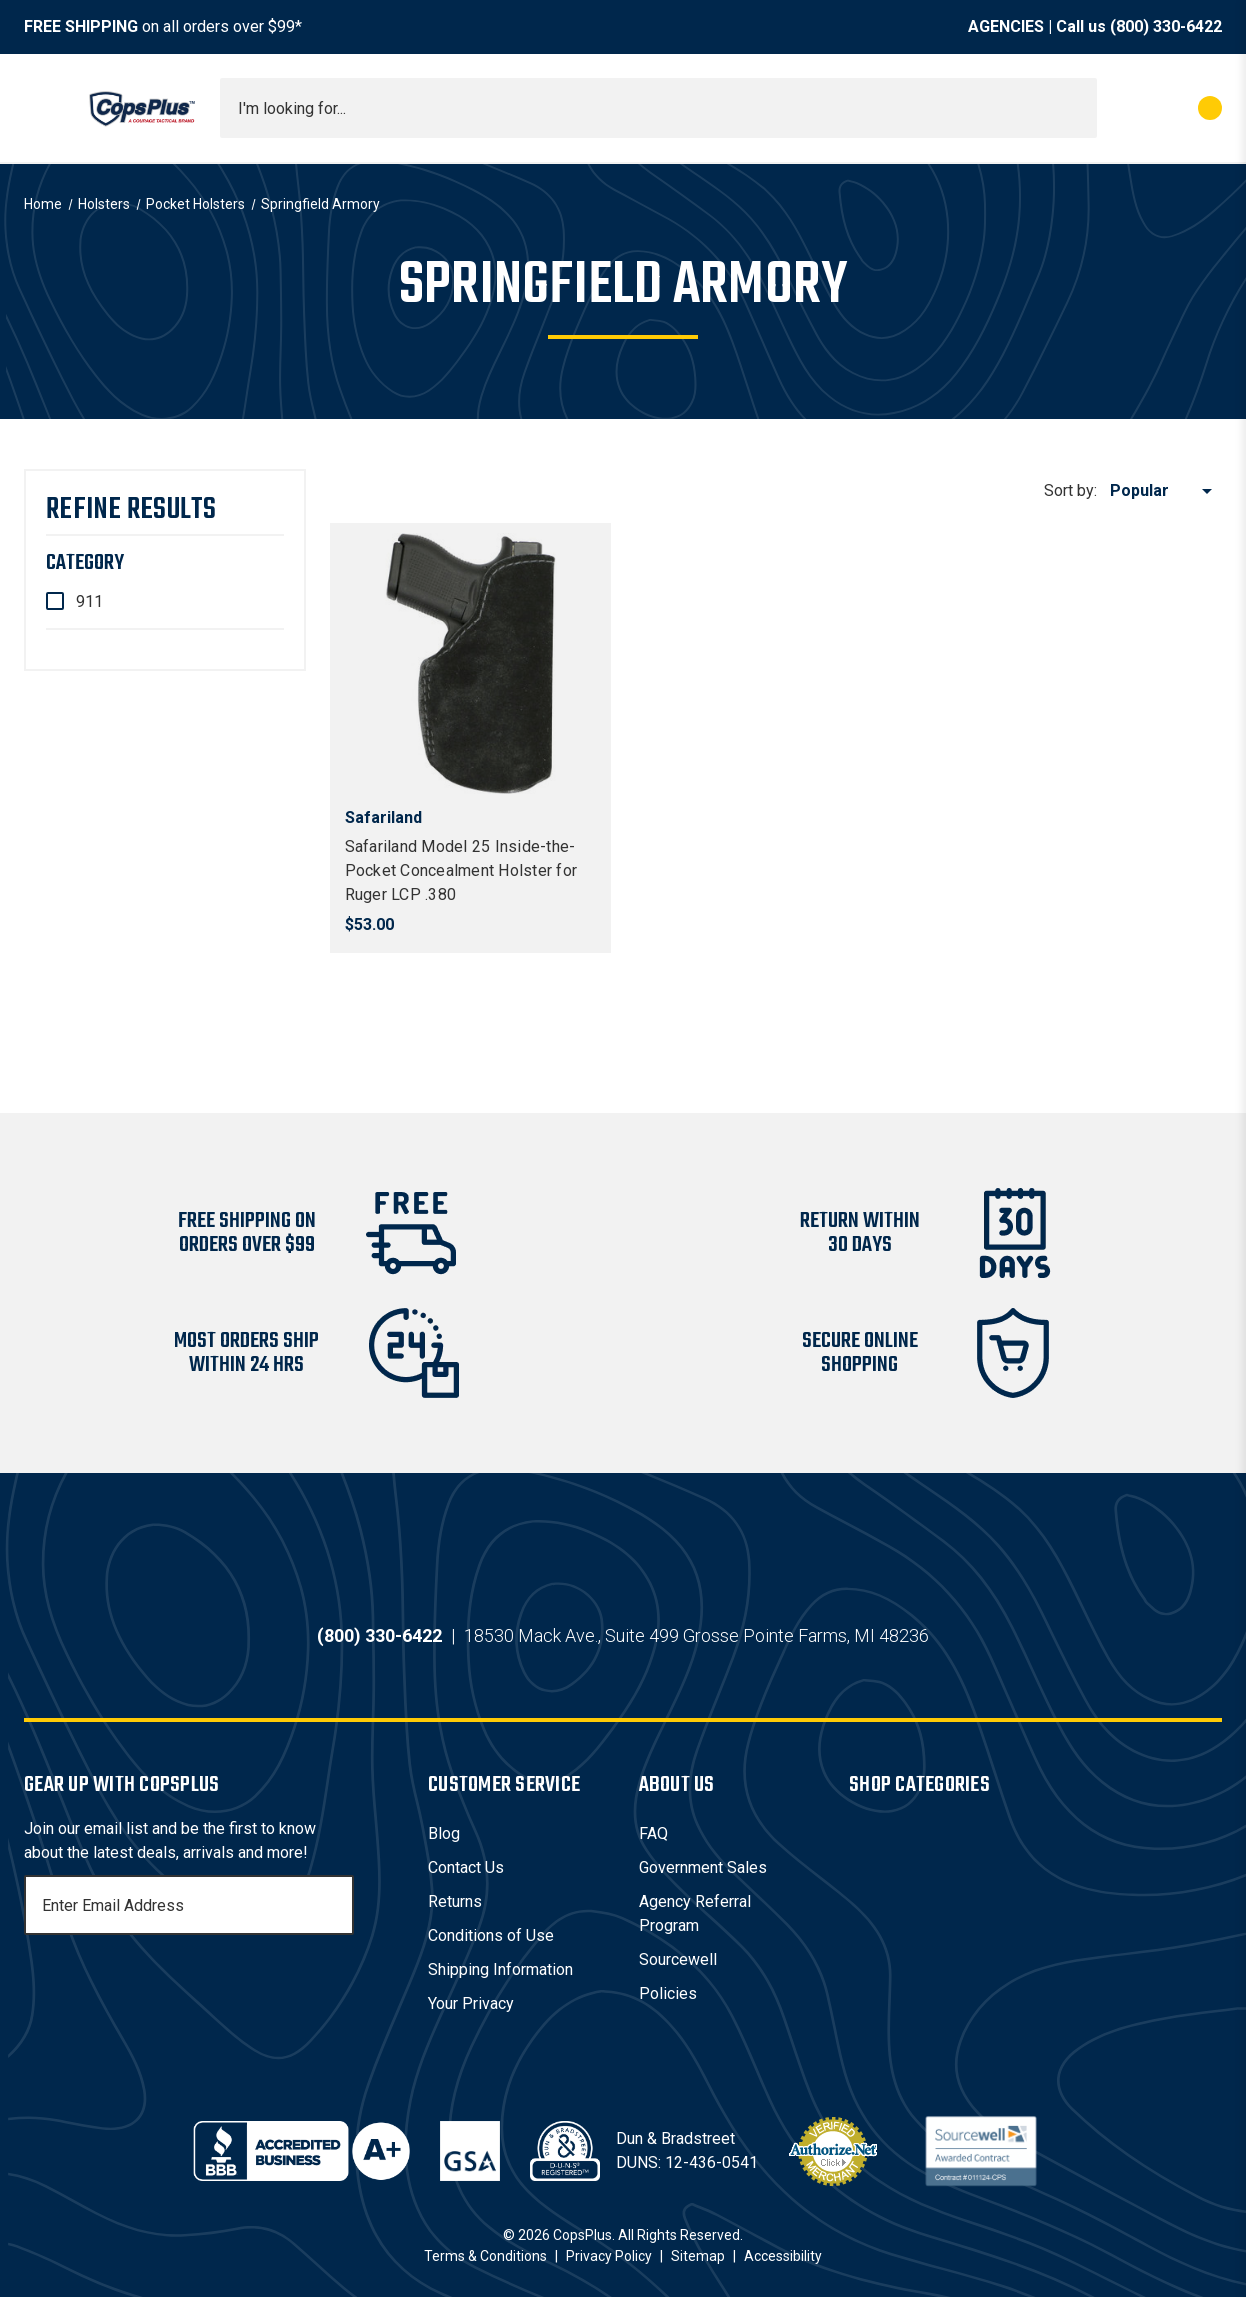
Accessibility (783, 2257)
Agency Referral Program (695, 1914)
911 (89, 601)
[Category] (165, 563)
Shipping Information (500, 1970)
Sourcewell (678, 1960)
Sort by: (1070, 490)
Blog (444, 1834)
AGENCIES (1006, 26)
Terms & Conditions (485, 2257)
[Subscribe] (336, 1906)
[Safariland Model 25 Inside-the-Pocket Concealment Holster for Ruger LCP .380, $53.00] (470, 663)
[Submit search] (1075, 108)
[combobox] (658, 108)
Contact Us (466, 1868)
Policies (668, 1994)
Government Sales (703, 1868)
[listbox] (1164, 491)
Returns (455, 1902)
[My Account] (1121, 108)
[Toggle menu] (42, 108)
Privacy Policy (609, 2257)
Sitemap (698, 2257)
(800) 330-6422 (1166, 26)
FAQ (653, 1834)
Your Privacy (471, 2004)
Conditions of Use (491, 1936)
